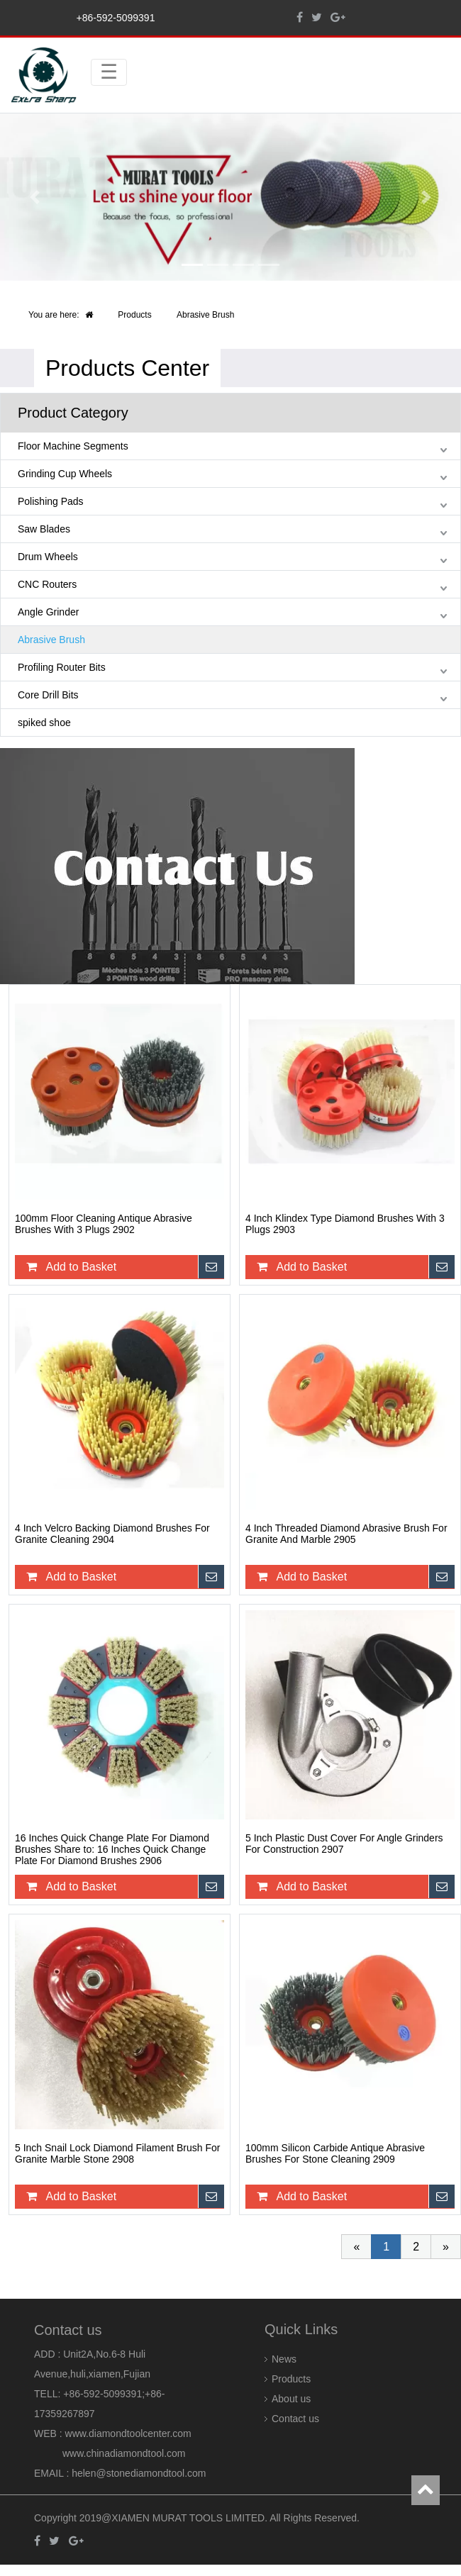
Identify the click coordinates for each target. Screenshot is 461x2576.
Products (134, 315)
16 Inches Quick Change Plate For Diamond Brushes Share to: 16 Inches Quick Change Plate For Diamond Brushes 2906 (112, 1849)
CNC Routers (47, 584)
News (284, 2359)
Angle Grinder (48, 612)
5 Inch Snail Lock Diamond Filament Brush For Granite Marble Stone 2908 (117, 2153)
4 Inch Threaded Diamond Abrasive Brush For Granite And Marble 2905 (346, 1533)
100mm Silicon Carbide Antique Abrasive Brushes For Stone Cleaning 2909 (335, 2153)
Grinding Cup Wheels (65, 473)
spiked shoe (44, 722)
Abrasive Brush (205, 315)
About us (291, 2398)
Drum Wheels (48, 556)
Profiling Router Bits (62, 667)
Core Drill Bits (48, 695)
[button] (35, 197)
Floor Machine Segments (73, 446)
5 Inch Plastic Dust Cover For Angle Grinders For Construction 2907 (344, 1843)
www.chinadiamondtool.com (124, 2453)
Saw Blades (44, 529)
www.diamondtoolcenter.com (128, 2433)
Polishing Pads (51, 501)
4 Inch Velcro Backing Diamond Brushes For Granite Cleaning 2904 (112, 1533)
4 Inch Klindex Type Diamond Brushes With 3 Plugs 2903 (345, 1223)
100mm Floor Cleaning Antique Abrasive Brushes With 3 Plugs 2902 (103, 1223)
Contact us (295, 2418)
